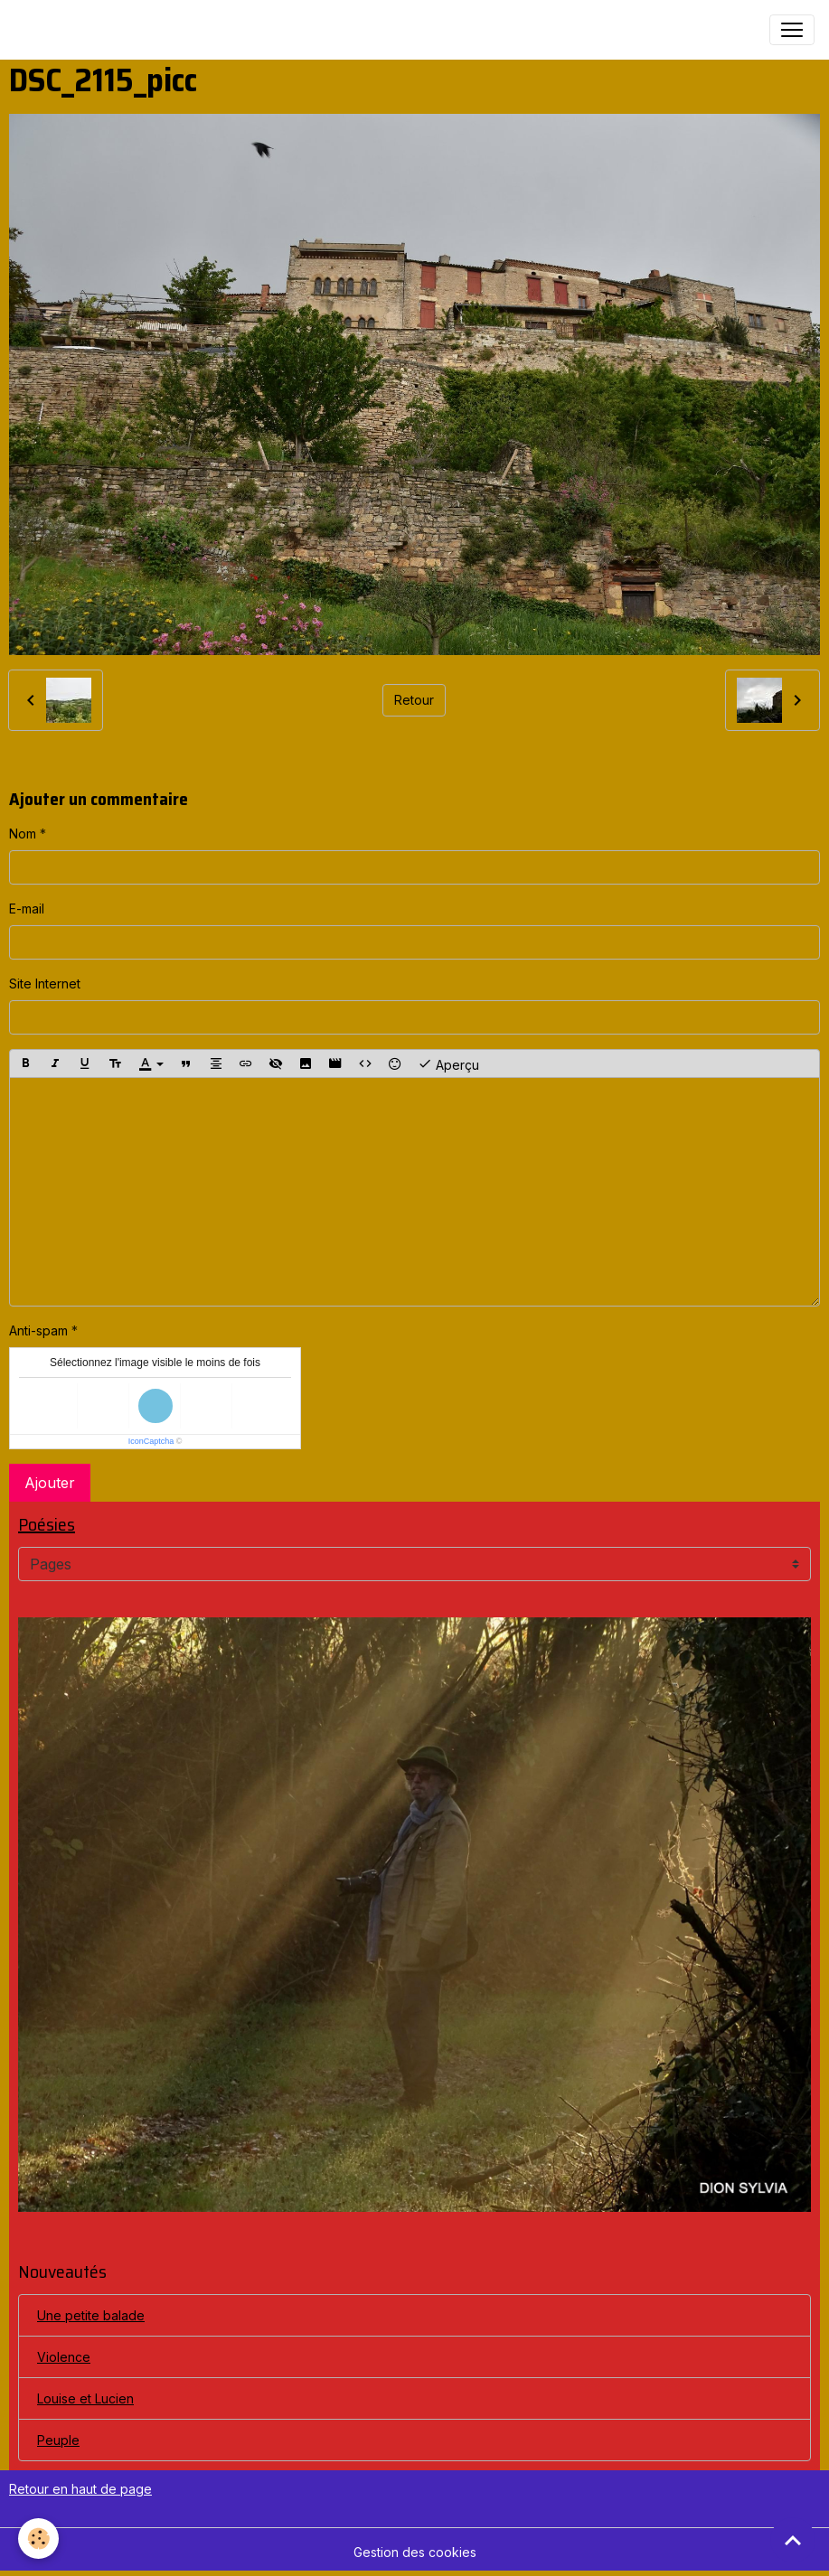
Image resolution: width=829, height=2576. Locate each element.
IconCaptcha (151, 1441)
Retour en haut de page (80, 2488)
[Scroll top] (792, 2539)
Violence (63, 2357)
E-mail (26, 908)
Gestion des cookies (414, 2552)
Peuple (58, 2440)
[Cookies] (38, 2538)
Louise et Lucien (85, 2398)
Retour (414, 699)
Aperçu (448, 1063)
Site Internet (44, 983)
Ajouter (49, 1483)
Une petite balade (91, 2315)
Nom (22, 833)
